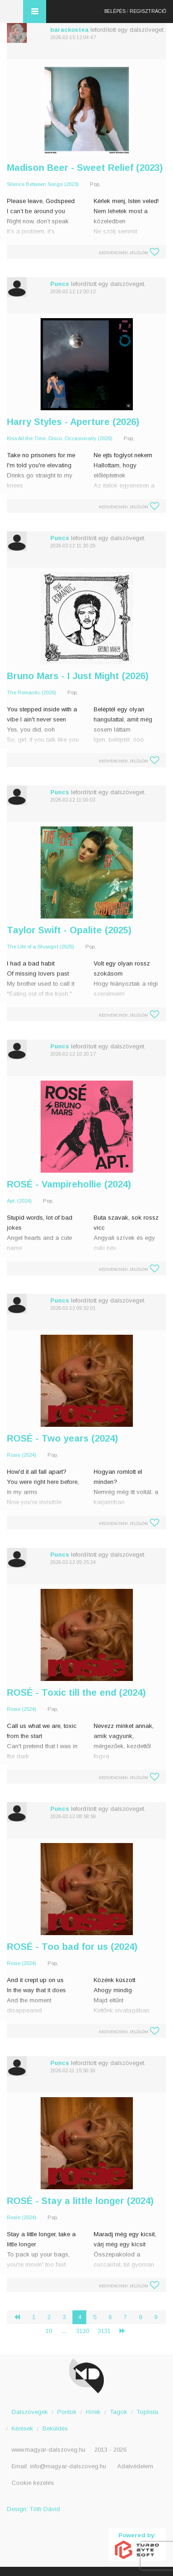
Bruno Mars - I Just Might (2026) (78, 676)
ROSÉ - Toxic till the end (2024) (76, 1692)
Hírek (93, 2411)
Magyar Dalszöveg (11, 11)
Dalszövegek (30, 2411)
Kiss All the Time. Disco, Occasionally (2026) (60, 438)
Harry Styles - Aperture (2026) (73, 422)
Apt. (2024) (19, 1201)
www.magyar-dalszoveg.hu (48, 2449)
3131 (104, 2330)
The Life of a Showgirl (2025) (40, 946)
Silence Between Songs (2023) (43, 184)
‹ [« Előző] (21, 2317)
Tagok (118, 2411)
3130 (82, 2330)
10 (49, 2330)
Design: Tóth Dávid (33, 2509)
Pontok (67, 2411)
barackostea (69, 29)
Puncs (59, 283)
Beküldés (55, 2428)
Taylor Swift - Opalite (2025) (69, 930)
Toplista (147, 2411)
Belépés (114, 11)
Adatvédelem (135, 2466)
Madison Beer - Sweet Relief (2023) (85, 168)
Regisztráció (148, 11)
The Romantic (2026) (31, 692)
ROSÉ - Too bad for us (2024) (72, 1947)
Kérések (22, 2428)
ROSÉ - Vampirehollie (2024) (69, 1184)
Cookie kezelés (33, 2482)
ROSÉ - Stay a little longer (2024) (80, 2201)
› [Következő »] (126, 2331)
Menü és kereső (34, 11)
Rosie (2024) (21, 1455)
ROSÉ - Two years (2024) (62, 1438)
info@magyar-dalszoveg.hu (68, 2466)
